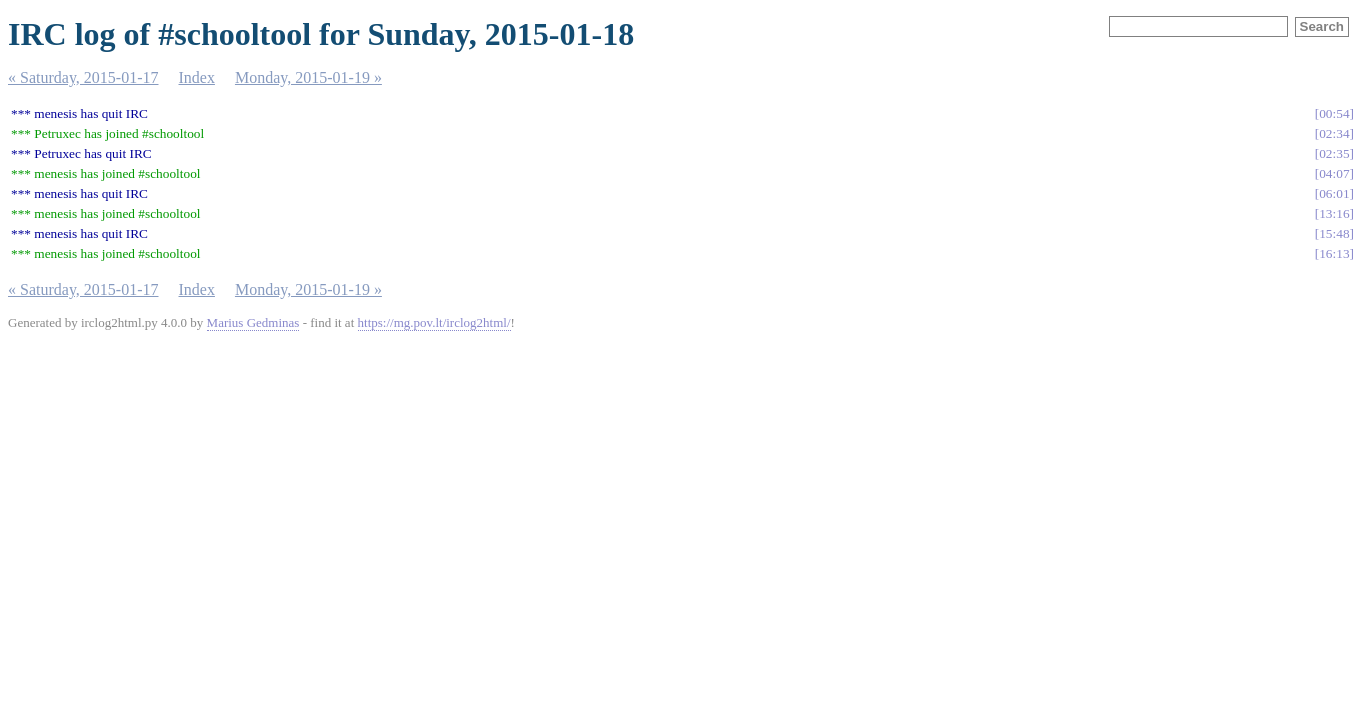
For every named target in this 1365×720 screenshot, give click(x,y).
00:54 (1334, 113)
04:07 (1334, 173)
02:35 (1334, 153)
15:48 (1334, 233)
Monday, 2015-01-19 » (308, 77)
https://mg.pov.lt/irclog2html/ (434, 322)
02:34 (1334, 133)
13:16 (1334, 213)
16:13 (1334, 253)
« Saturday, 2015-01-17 (83, 77)
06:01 (1334, 193)
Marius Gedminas (253, 322)
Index (197, 77)
